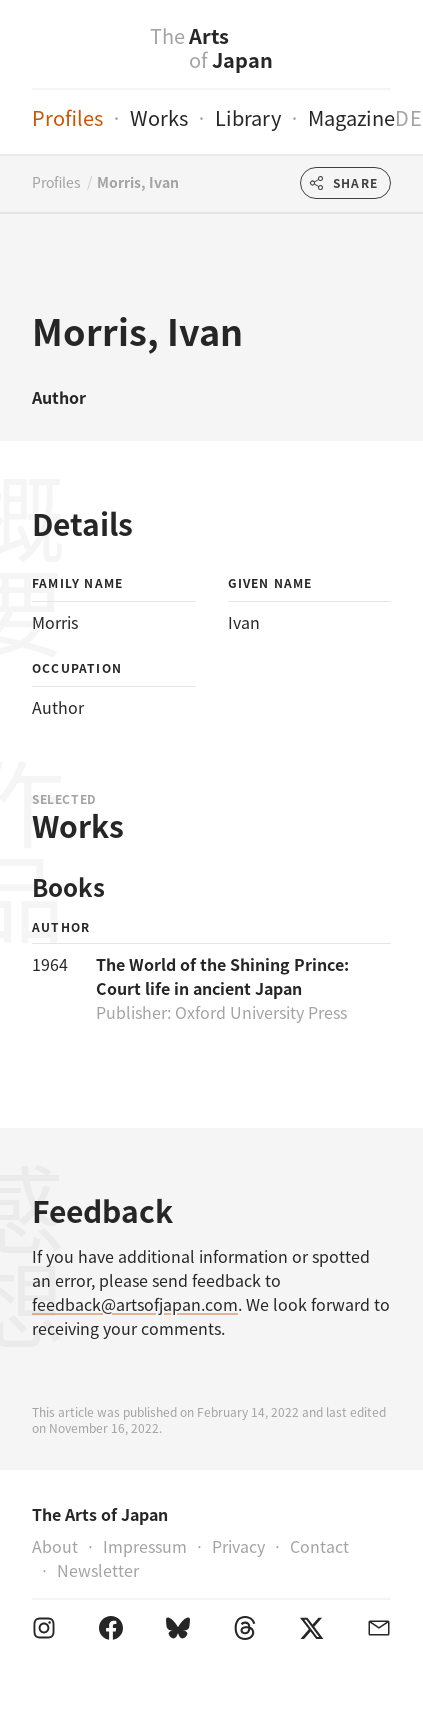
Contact (319, 1546)
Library (248, 117)
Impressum (145, 1546)
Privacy (238, 1546)
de (409, 117)
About (55, 1546)
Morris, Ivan (138, 182)
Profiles (67, 117)
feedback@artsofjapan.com (135, 1304)
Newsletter (98, 1570)
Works (159, 117)
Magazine (351, 117)
